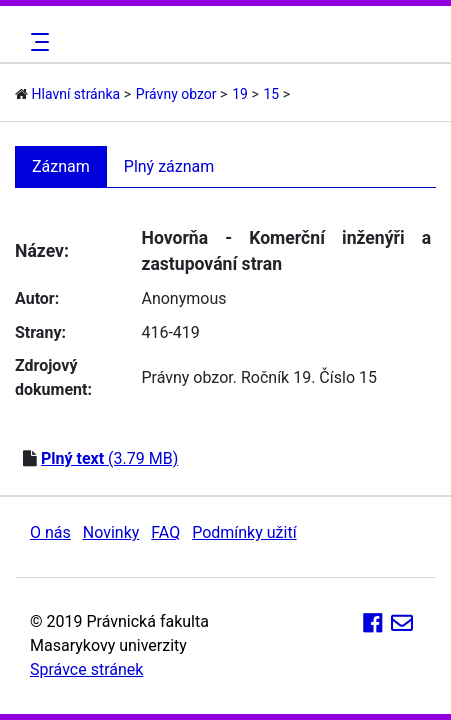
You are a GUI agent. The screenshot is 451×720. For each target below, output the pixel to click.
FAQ (165, 532)
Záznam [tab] (61, 166)
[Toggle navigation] (37, 42)
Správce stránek (86, 669)
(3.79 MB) (109, 458)
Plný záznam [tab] (169, 166)
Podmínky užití (244, 532)
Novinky (111, 532)
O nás (50, 532)
